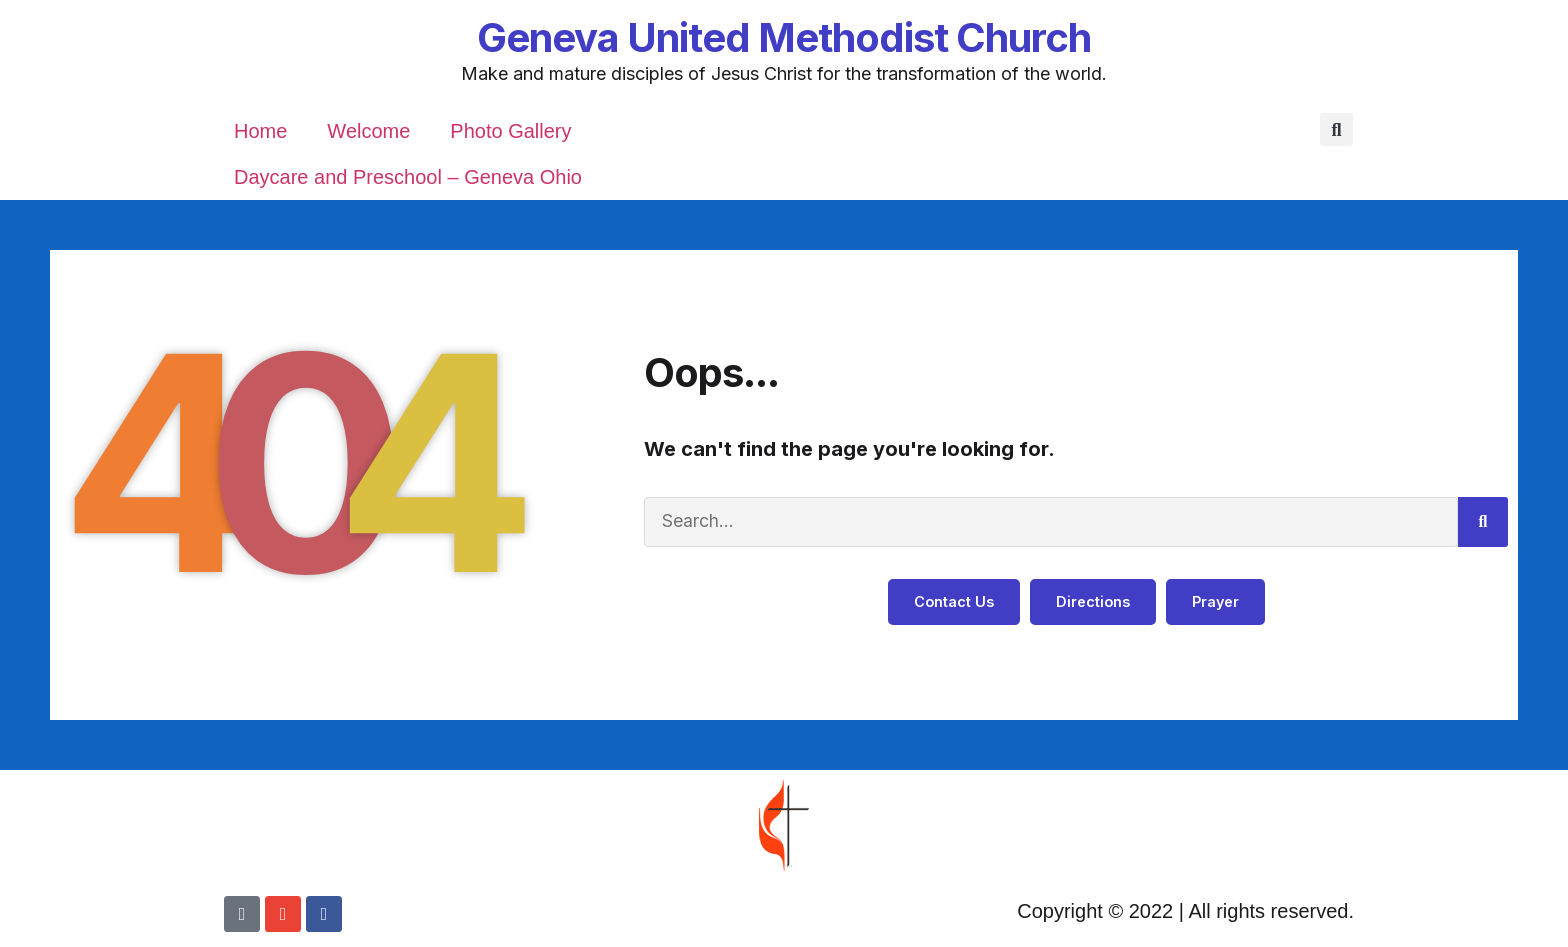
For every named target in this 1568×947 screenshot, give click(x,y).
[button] (1336, 130)
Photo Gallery (510, 131)
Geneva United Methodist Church (784, 37)
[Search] (1483, 522)
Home (260, 131)
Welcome (368, 131)
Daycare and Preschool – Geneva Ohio (408, 177)
